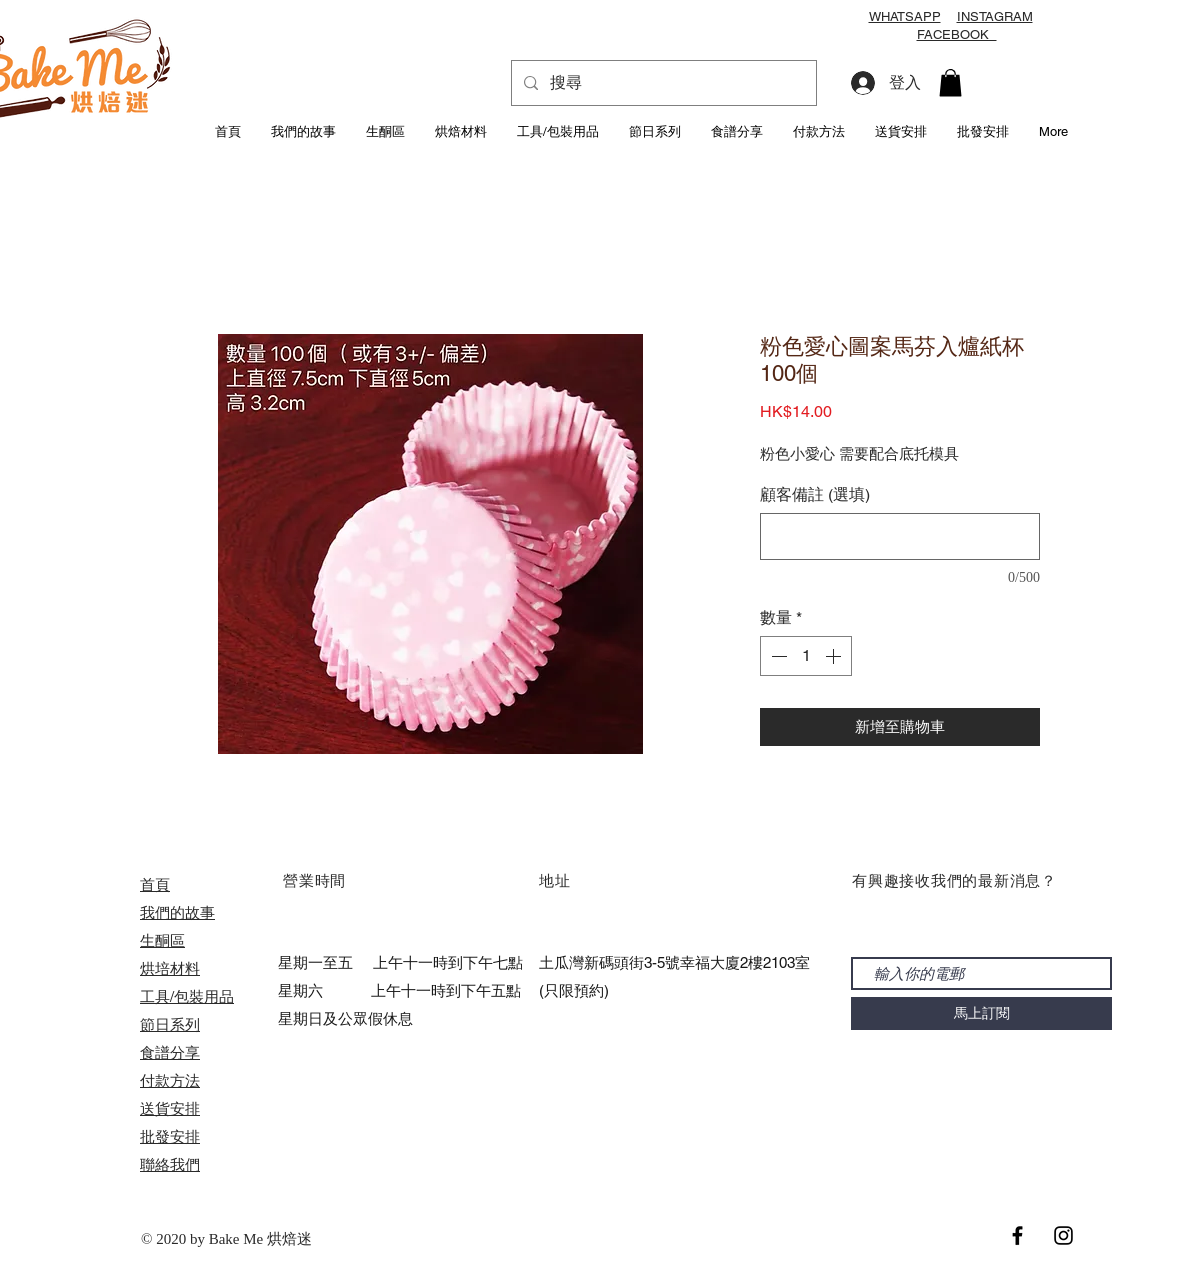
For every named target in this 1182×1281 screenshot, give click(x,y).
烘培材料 (170, 968)
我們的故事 (177, 912)
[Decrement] (777, 656)
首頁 (155, 884)
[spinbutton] (806, 656)
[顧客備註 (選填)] (900, 536)
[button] (950, 82)
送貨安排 (170, 1108)
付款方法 (170, 1080)
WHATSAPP (905, 16)
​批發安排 (170, 1136)
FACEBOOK (957, 34)
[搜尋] (662, 83)
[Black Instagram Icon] (1063, 1235)
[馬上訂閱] (981, 1013)
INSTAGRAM (995, 16)
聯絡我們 (170, 1164)
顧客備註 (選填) (815, 494)
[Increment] (835, 656)
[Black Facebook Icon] (1017, 1235)
